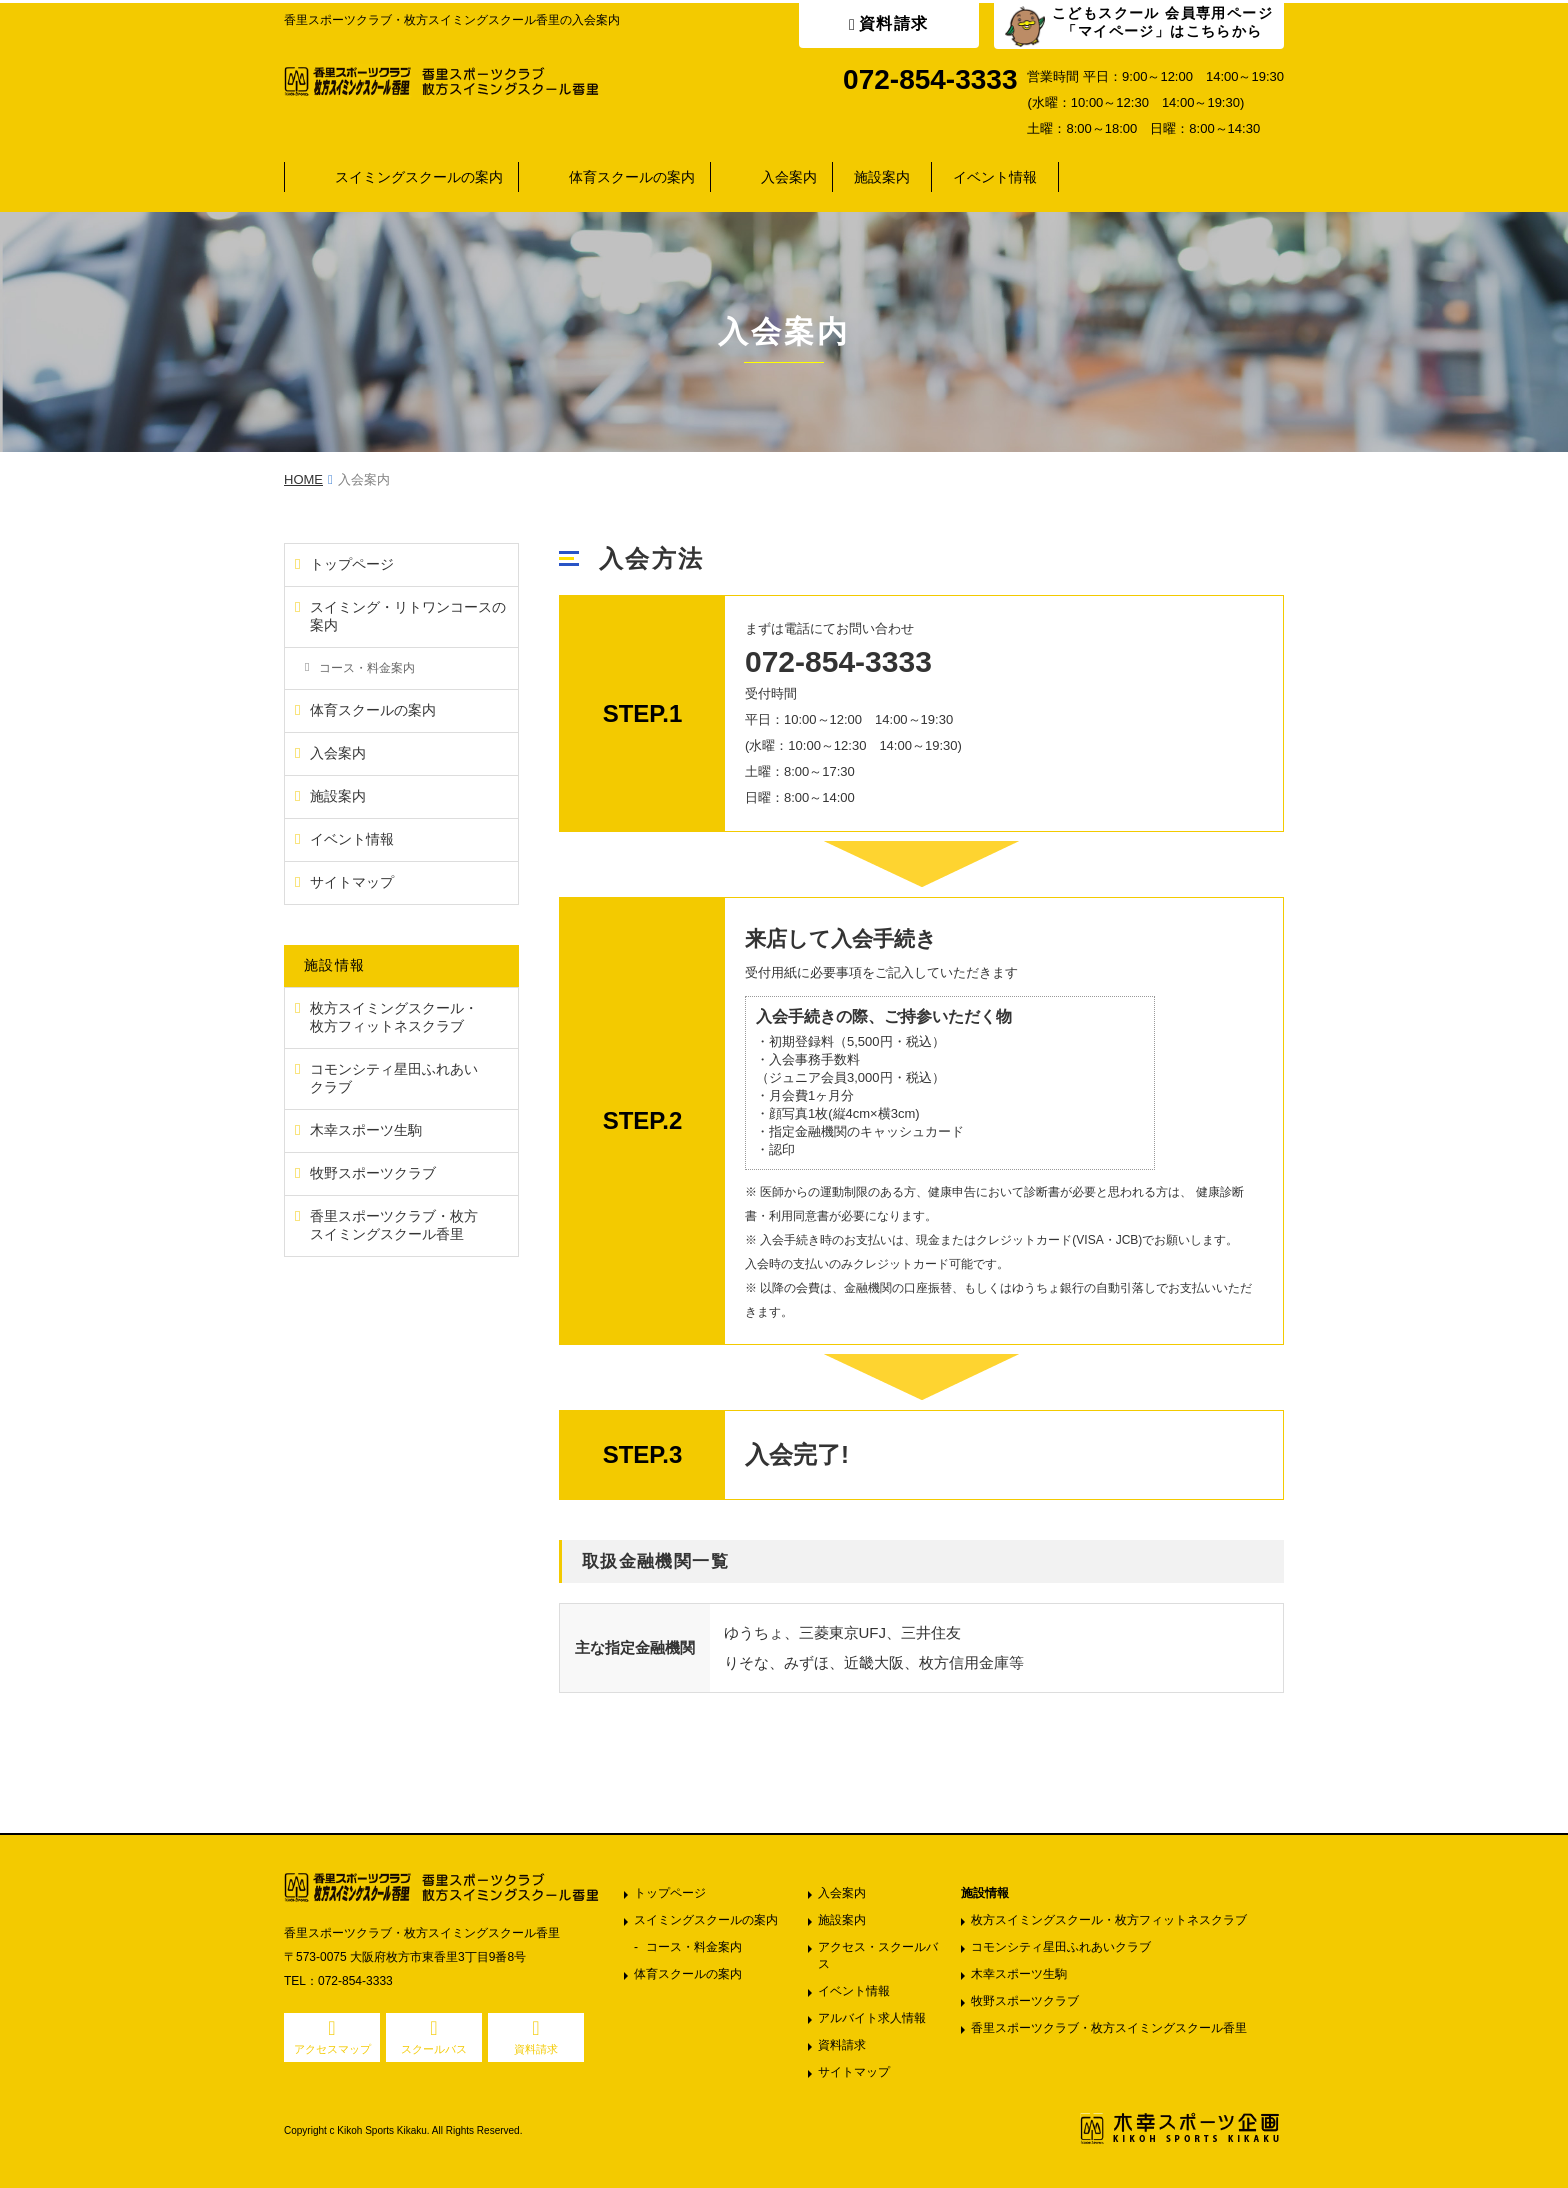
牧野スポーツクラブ (1025, 2001)
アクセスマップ (332, 2049)
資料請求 (894, 23)
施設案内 (882, 177)
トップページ (670, 1893)
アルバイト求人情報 (872, 2018)
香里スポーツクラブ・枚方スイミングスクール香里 (1109, 2028)
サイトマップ (854, 2072)
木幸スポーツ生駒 (1019, 1974)
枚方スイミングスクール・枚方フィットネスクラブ (1109, 1920)
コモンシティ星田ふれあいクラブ (1061, 1947)
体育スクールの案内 (632, 177)
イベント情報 (995, 177)
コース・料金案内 (694, 1947)
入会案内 (789, 177)
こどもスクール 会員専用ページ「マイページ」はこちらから (1162, 22)
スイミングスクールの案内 (419, 177)
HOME (303, 479)
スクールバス (434, 2049)
